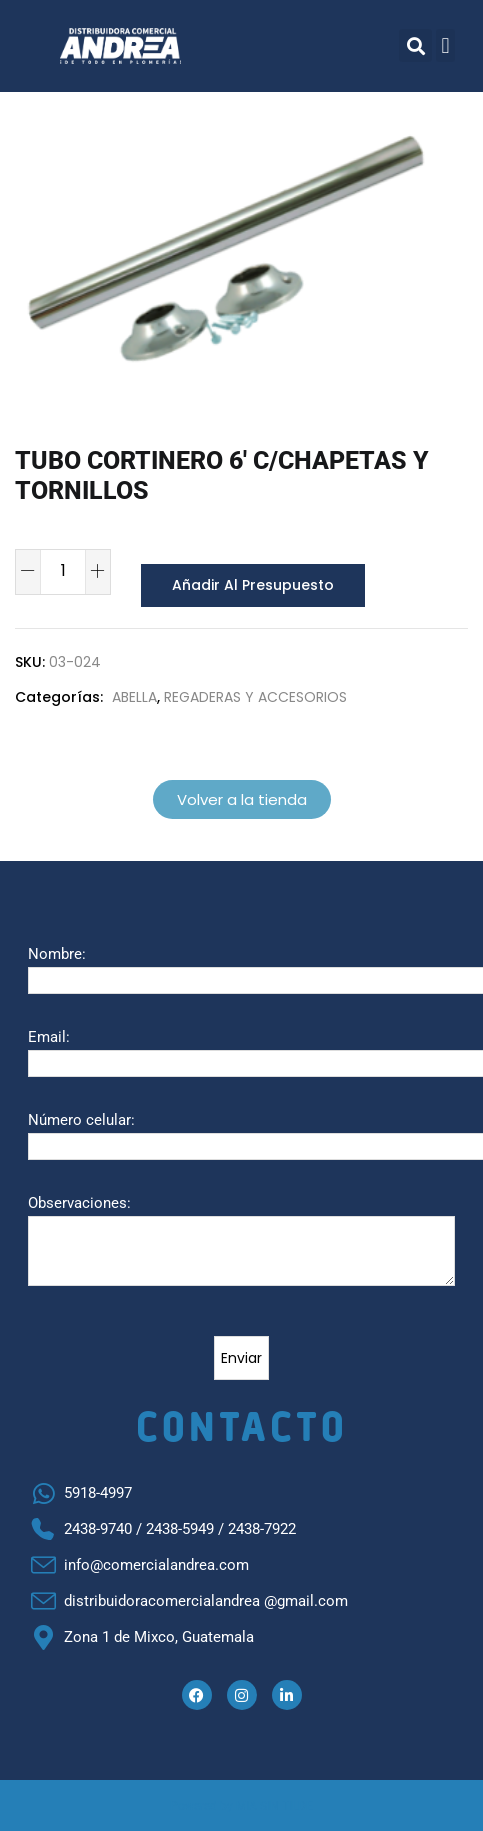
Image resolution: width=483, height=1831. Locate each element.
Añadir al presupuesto (247, 585)
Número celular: (81, 1119)
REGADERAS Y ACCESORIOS (255, 696)
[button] (415, 45)
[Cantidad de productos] (63, 570)
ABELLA (134, 696)
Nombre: (57, 953)
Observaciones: (79, 1202)
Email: (49, 1036)
